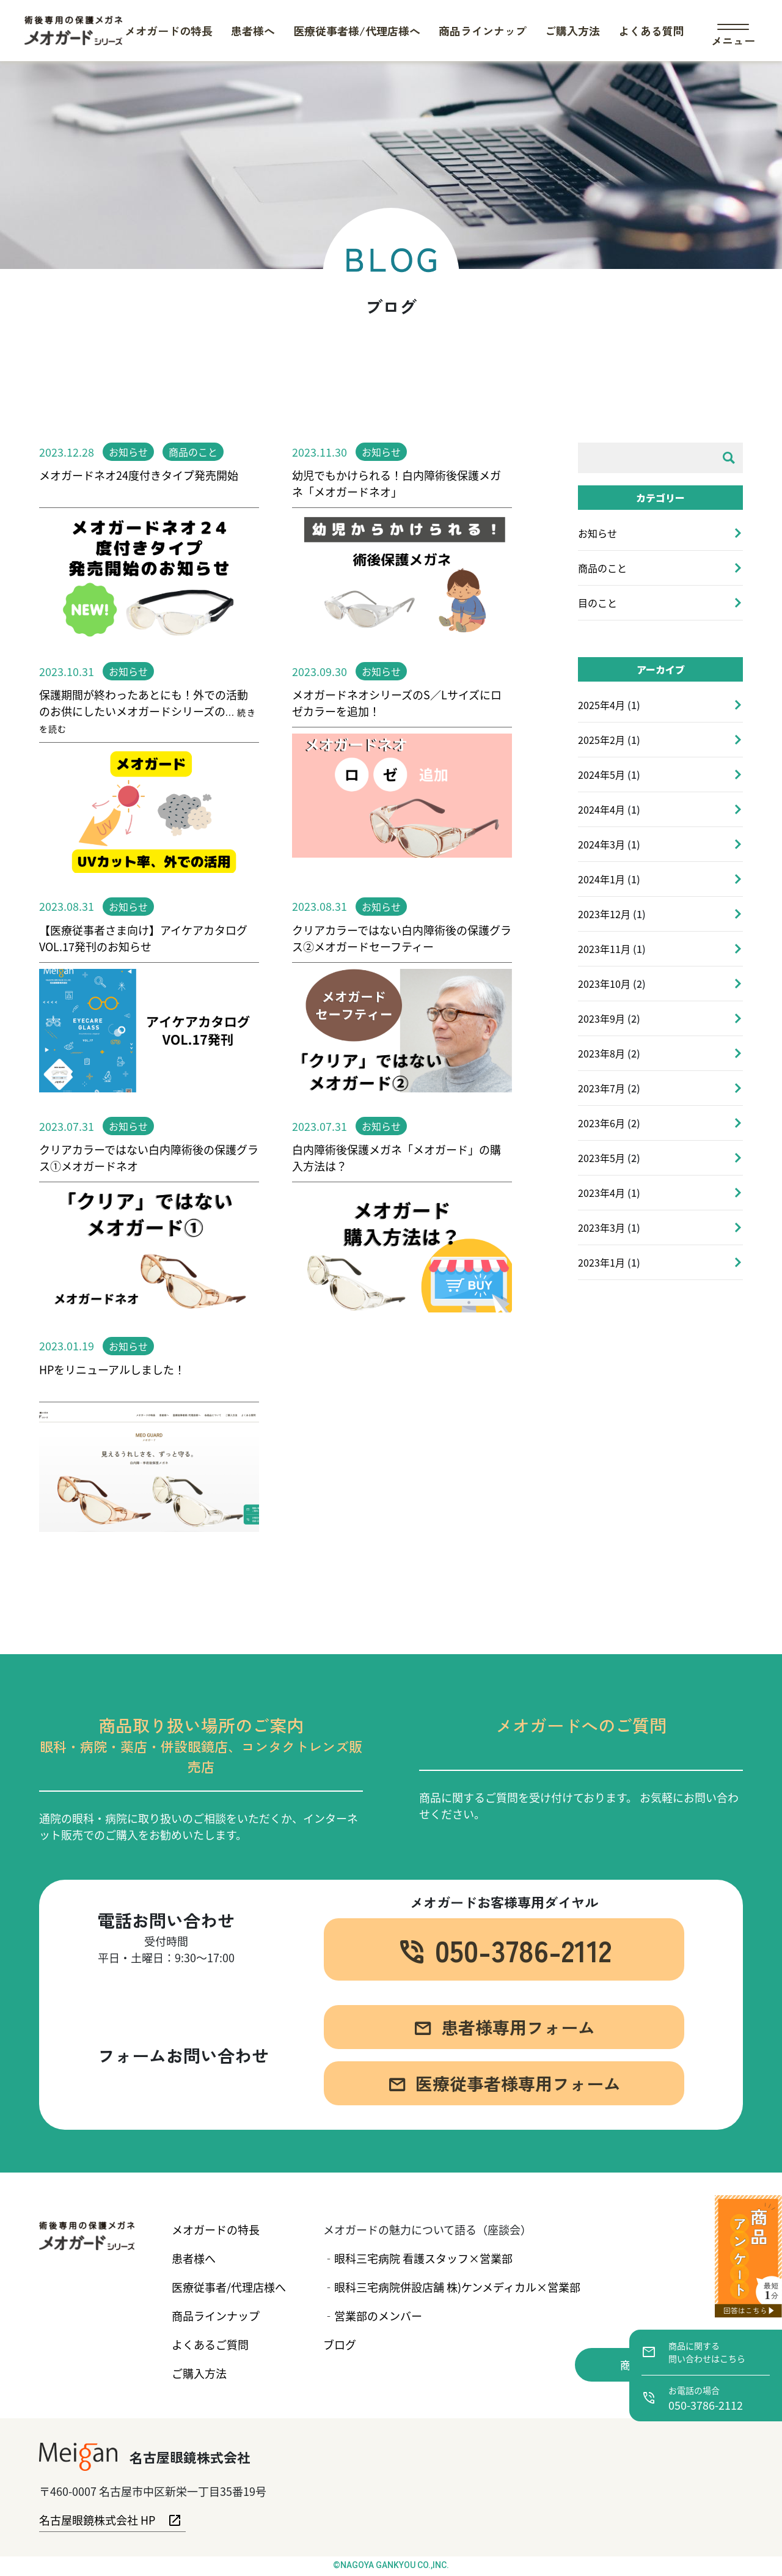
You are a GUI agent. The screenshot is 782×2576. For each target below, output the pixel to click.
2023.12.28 (66, 452)
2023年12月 (604, 914)
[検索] (729, 458)
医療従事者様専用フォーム (504, 2091)
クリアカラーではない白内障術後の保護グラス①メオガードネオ (148, 1157)
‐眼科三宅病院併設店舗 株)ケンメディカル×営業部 (451, 2287)
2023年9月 (601, 1018)
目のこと (597, 602)
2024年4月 (601, 809)
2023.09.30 (319, 671)
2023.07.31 (66, 1126)
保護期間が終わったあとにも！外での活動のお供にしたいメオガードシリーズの (147, 710)
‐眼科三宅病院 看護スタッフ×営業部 (418, 2258)
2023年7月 (601, 1088)
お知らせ (128, 451)
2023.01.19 (66, 1345)
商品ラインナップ (483, 31)
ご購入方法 (572, 31)
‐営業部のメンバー (372, 2316)
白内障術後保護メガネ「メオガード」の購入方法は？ (396, 1157)
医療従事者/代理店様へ (229, 2287)
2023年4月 (601, 1192)
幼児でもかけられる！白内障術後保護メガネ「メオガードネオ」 (396, 483)
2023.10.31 (66, 671)
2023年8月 (601, 1053)
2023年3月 (601, 1227)
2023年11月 (604, 948)
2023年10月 (604, 983)
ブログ (339, 2344)
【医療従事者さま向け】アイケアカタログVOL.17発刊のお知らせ (143, 938)
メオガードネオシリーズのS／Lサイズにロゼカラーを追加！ (397, 702)
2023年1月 (601, 1262)
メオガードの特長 (169, 31)
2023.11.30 (319, 452)
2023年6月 (601, 1123)
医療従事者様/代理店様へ (356, 31)
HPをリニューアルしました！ (112, 1369)
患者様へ (253, 31)
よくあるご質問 (210, 2344)
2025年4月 (601, 704)
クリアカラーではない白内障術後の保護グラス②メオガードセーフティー (401, 938)
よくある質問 (651, 31)
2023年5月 (601, 1157)
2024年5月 (601, 774)
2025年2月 (601, 739)
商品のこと (193, 451)
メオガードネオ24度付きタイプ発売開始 (138, 475)
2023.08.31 (66, 906)
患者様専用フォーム (504, 2035)
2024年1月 (601, 879)
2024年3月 (601, 844)
